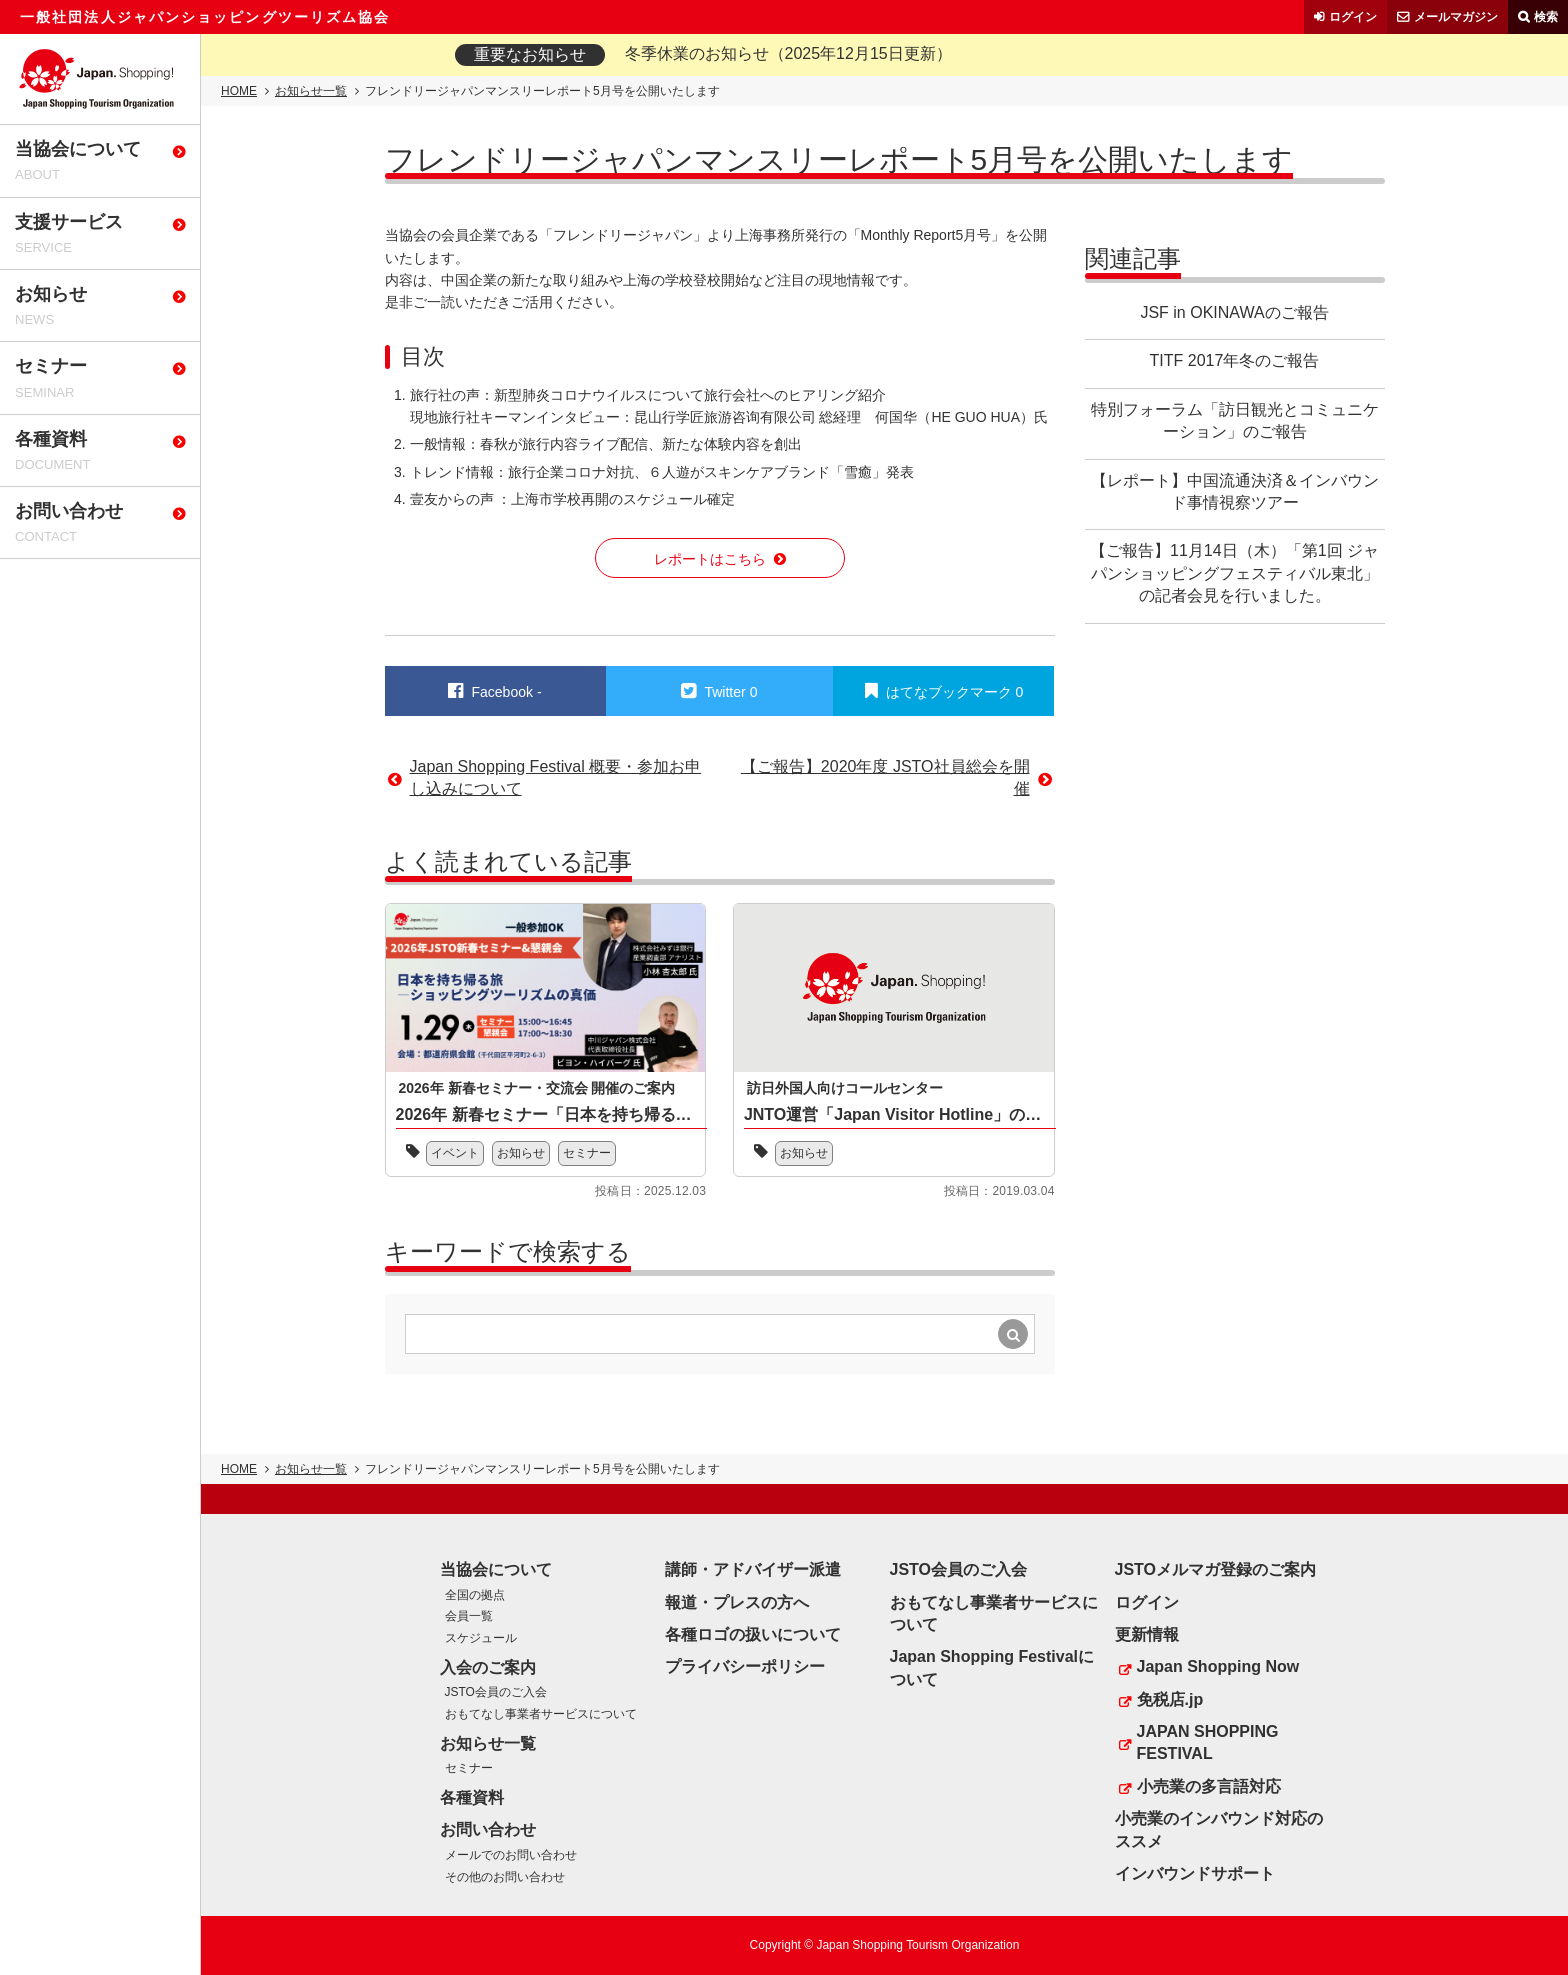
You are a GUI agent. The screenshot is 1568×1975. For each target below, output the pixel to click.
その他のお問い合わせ (505, 1877)
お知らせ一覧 (311, 91)
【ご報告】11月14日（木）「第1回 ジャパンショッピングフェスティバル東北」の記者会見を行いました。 (1234, 573)
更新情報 (1147, 1634)
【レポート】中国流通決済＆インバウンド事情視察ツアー (1235, 491)
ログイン (1353, 17)
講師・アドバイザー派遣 (753, 1569)
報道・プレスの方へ (737, 1602)
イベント (455, 1153)
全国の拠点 (475, 1595)
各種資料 (472, 1797)
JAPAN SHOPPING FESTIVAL (1208, 1742)
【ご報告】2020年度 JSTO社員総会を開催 (885, 777)
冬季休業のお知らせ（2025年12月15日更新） (788, 53)
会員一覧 (469, 1616)
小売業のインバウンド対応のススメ (1219, 1829)
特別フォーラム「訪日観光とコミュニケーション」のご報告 (1235, 420)
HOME (239, 91)
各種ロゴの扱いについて (753, 1634)
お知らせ (521, 1153)
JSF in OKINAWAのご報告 (1234, 312)
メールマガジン (1456, 17)
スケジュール (481, 1638)
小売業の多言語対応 (1209, 1786)
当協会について (496, 1569)
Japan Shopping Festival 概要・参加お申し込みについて (556, 777)
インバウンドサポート (1195, 1873)
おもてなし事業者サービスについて (541, 1714)
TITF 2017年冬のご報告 (1235, 360)
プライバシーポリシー (745, 1666)
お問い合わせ (488, 1829)
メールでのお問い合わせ (511, 1855)
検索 (1546, 17)
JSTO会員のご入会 (496, 1692)
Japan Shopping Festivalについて (992, 1667)
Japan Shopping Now (1218, 1666)
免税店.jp (1170, 1699)
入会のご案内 (488, 1667)
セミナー (587, 1153)
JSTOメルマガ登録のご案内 (1216, 1569)
